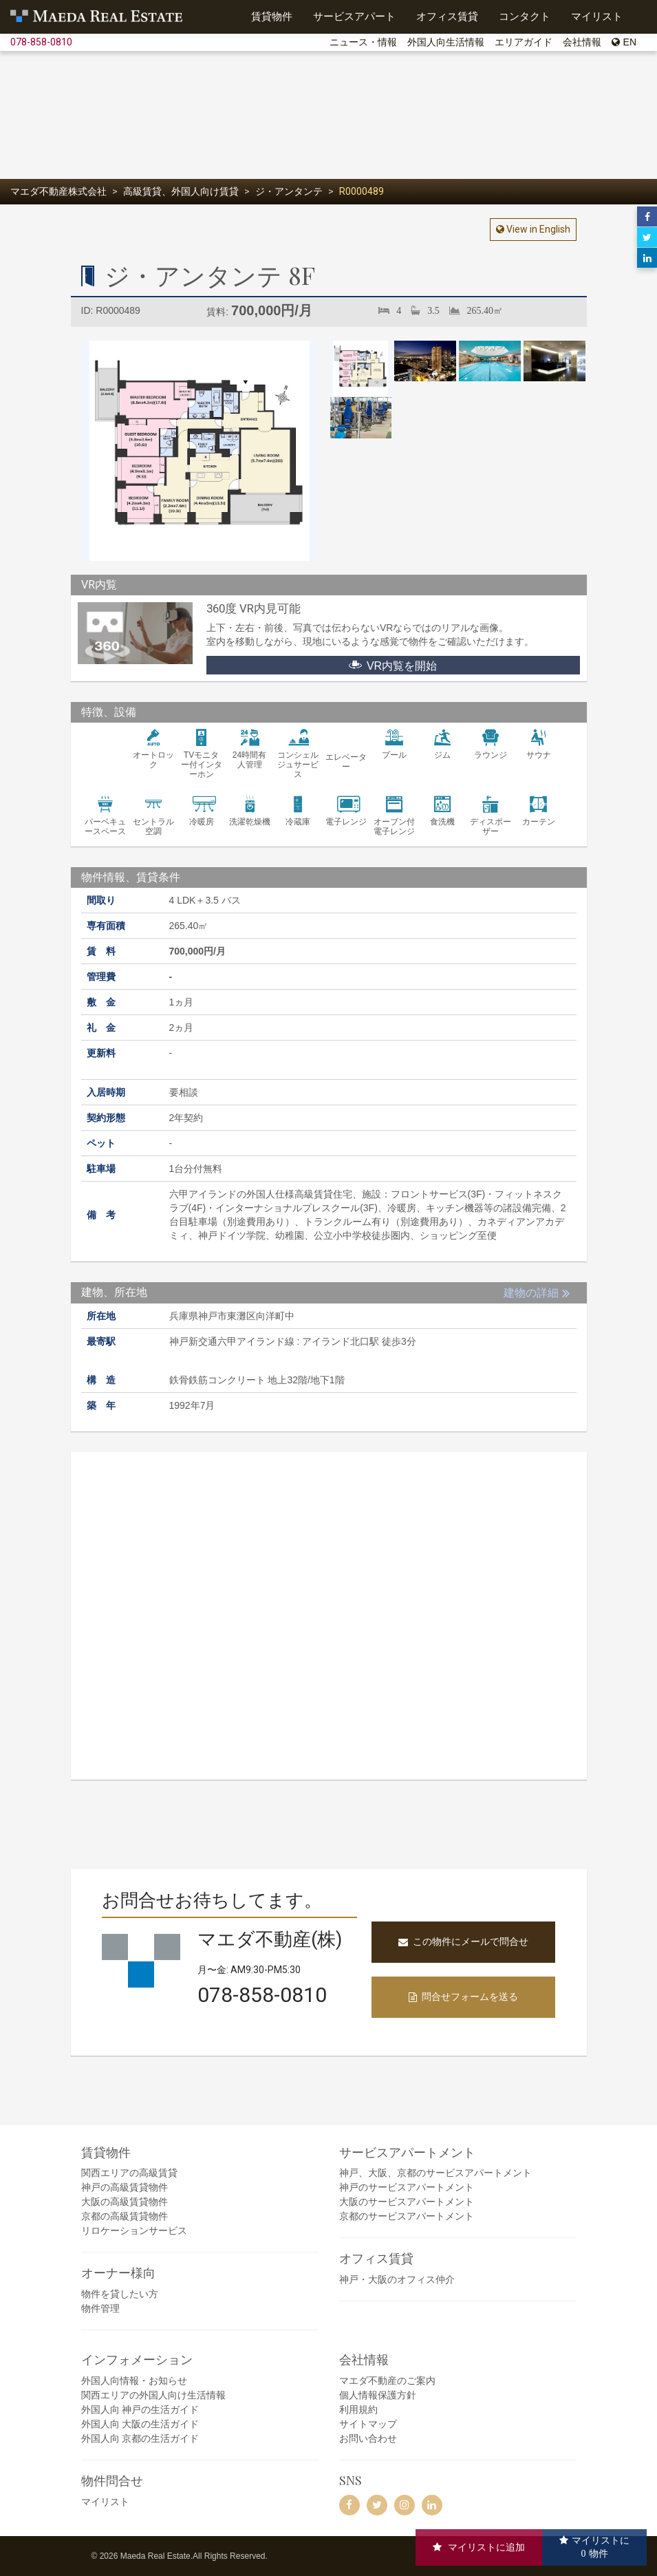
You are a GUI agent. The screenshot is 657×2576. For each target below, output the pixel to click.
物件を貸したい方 (119, 2293)
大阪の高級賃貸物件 (124, 2201)
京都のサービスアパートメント (406, 2216)
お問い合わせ (368, 2438)
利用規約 (358, 2409)
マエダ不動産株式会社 (58, 191)
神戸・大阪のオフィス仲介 (397, 2279)
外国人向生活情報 (445, 41)
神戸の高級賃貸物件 (124, 2187)
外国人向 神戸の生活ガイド (140, 2409)
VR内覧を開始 (393, 665)
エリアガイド (523, 41)
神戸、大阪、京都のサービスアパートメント (435, 2172)
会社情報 (582, 41)
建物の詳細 (531, 1292)
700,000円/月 (271, 310)
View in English (537, 229)
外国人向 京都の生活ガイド (140, 2438)
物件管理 (100, 2308)
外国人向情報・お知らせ (134, 2380)
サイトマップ (368, 2423)
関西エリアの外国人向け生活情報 (153, 2395)
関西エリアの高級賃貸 (129, 2172)
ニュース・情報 (363, 41)
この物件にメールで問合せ (463, 1941)
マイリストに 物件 (600, 2547)
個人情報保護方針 (377, 2395)
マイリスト (105, 2501)
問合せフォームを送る (463, 1996)
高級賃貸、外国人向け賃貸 (181, 191)
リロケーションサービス (134, 2230)
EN (624, 41)
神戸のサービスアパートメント (406, 2187)
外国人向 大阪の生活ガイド (140, 2423)
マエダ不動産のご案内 (387, 2380)
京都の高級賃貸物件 (124, 2216)
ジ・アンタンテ (289, 191)
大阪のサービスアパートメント (406, 2201)
